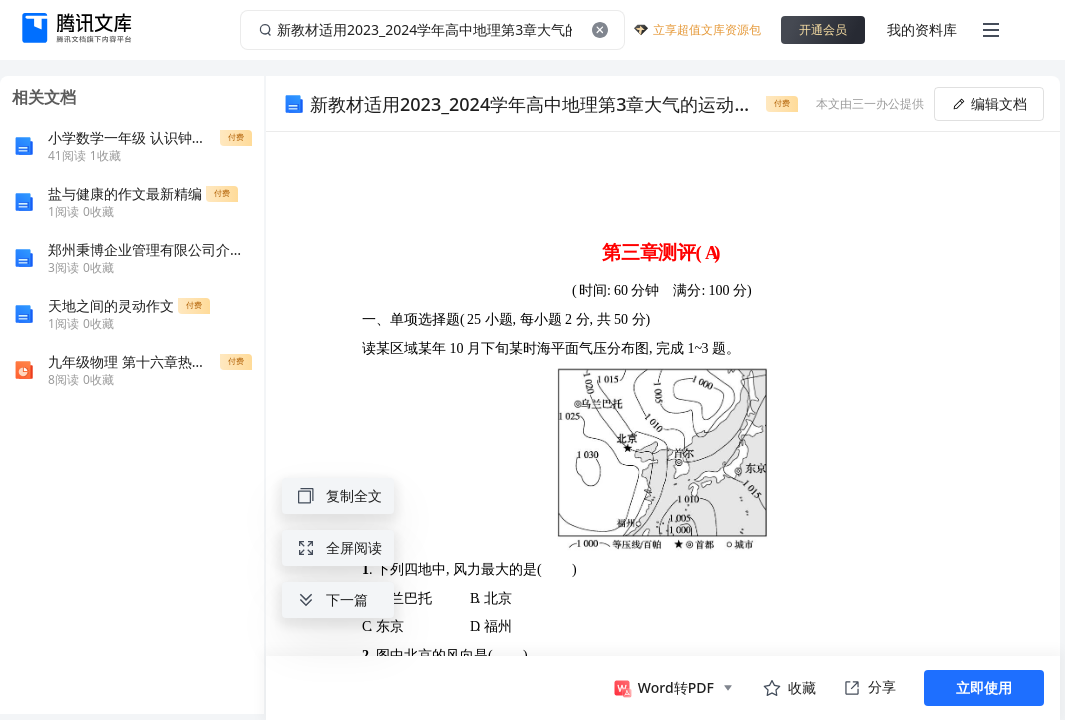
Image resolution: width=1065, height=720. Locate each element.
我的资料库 (922, 29)
